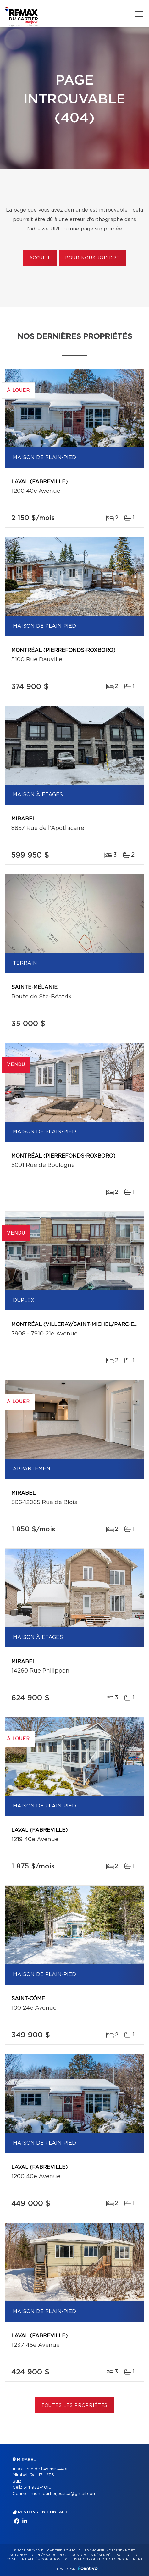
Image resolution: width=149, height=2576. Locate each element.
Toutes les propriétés (74, 2405)
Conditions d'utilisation (64, 2559)
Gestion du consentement (117, 2559)
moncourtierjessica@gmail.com (64, 2494)
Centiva (88, 2568)
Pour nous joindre (92, 258)
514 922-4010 (37, 2487)
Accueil (40, 258)
